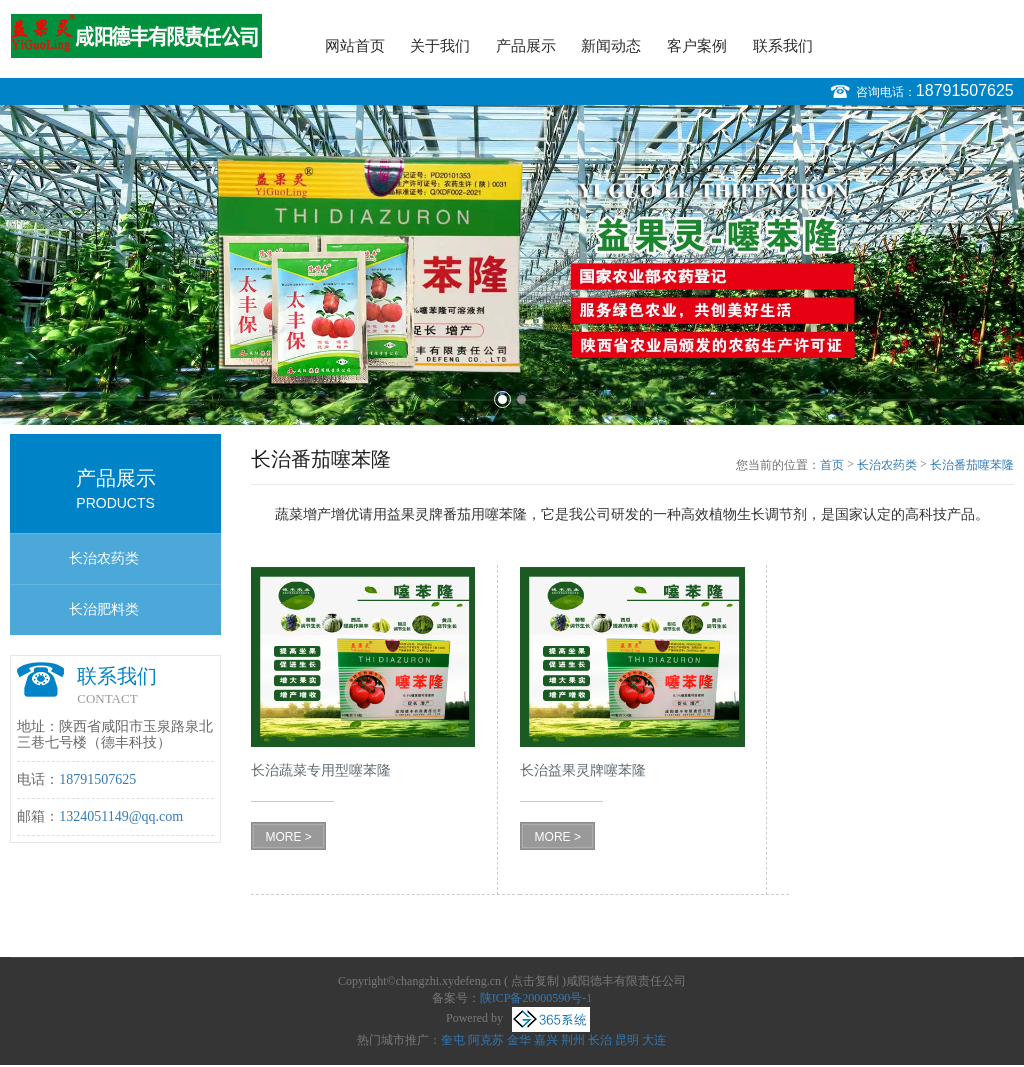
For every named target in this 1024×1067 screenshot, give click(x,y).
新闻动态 (611, 46)
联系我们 (783, 46)
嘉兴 (546, 1040)
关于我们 (440, 46)
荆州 (573, 1040)
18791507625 (965, 90)
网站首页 (355, 46)
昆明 (627, 1040)
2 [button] (521, 399)
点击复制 (535, 981)
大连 (654, 1040)
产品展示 (526, 46)
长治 (600, 1040)
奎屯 (453, 1040)
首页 (832, 465)
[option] (512, 265)
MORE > (288, 837)
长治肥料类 (104, 609)
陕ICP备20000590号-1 (536, 998)
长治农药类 (104, 558)
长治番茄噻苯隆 (972, 465)
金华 (519, 1040)
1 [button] (502, 399)
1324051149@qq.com (121, 816)
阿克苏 (486, 1040)
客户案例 (697, 46)
